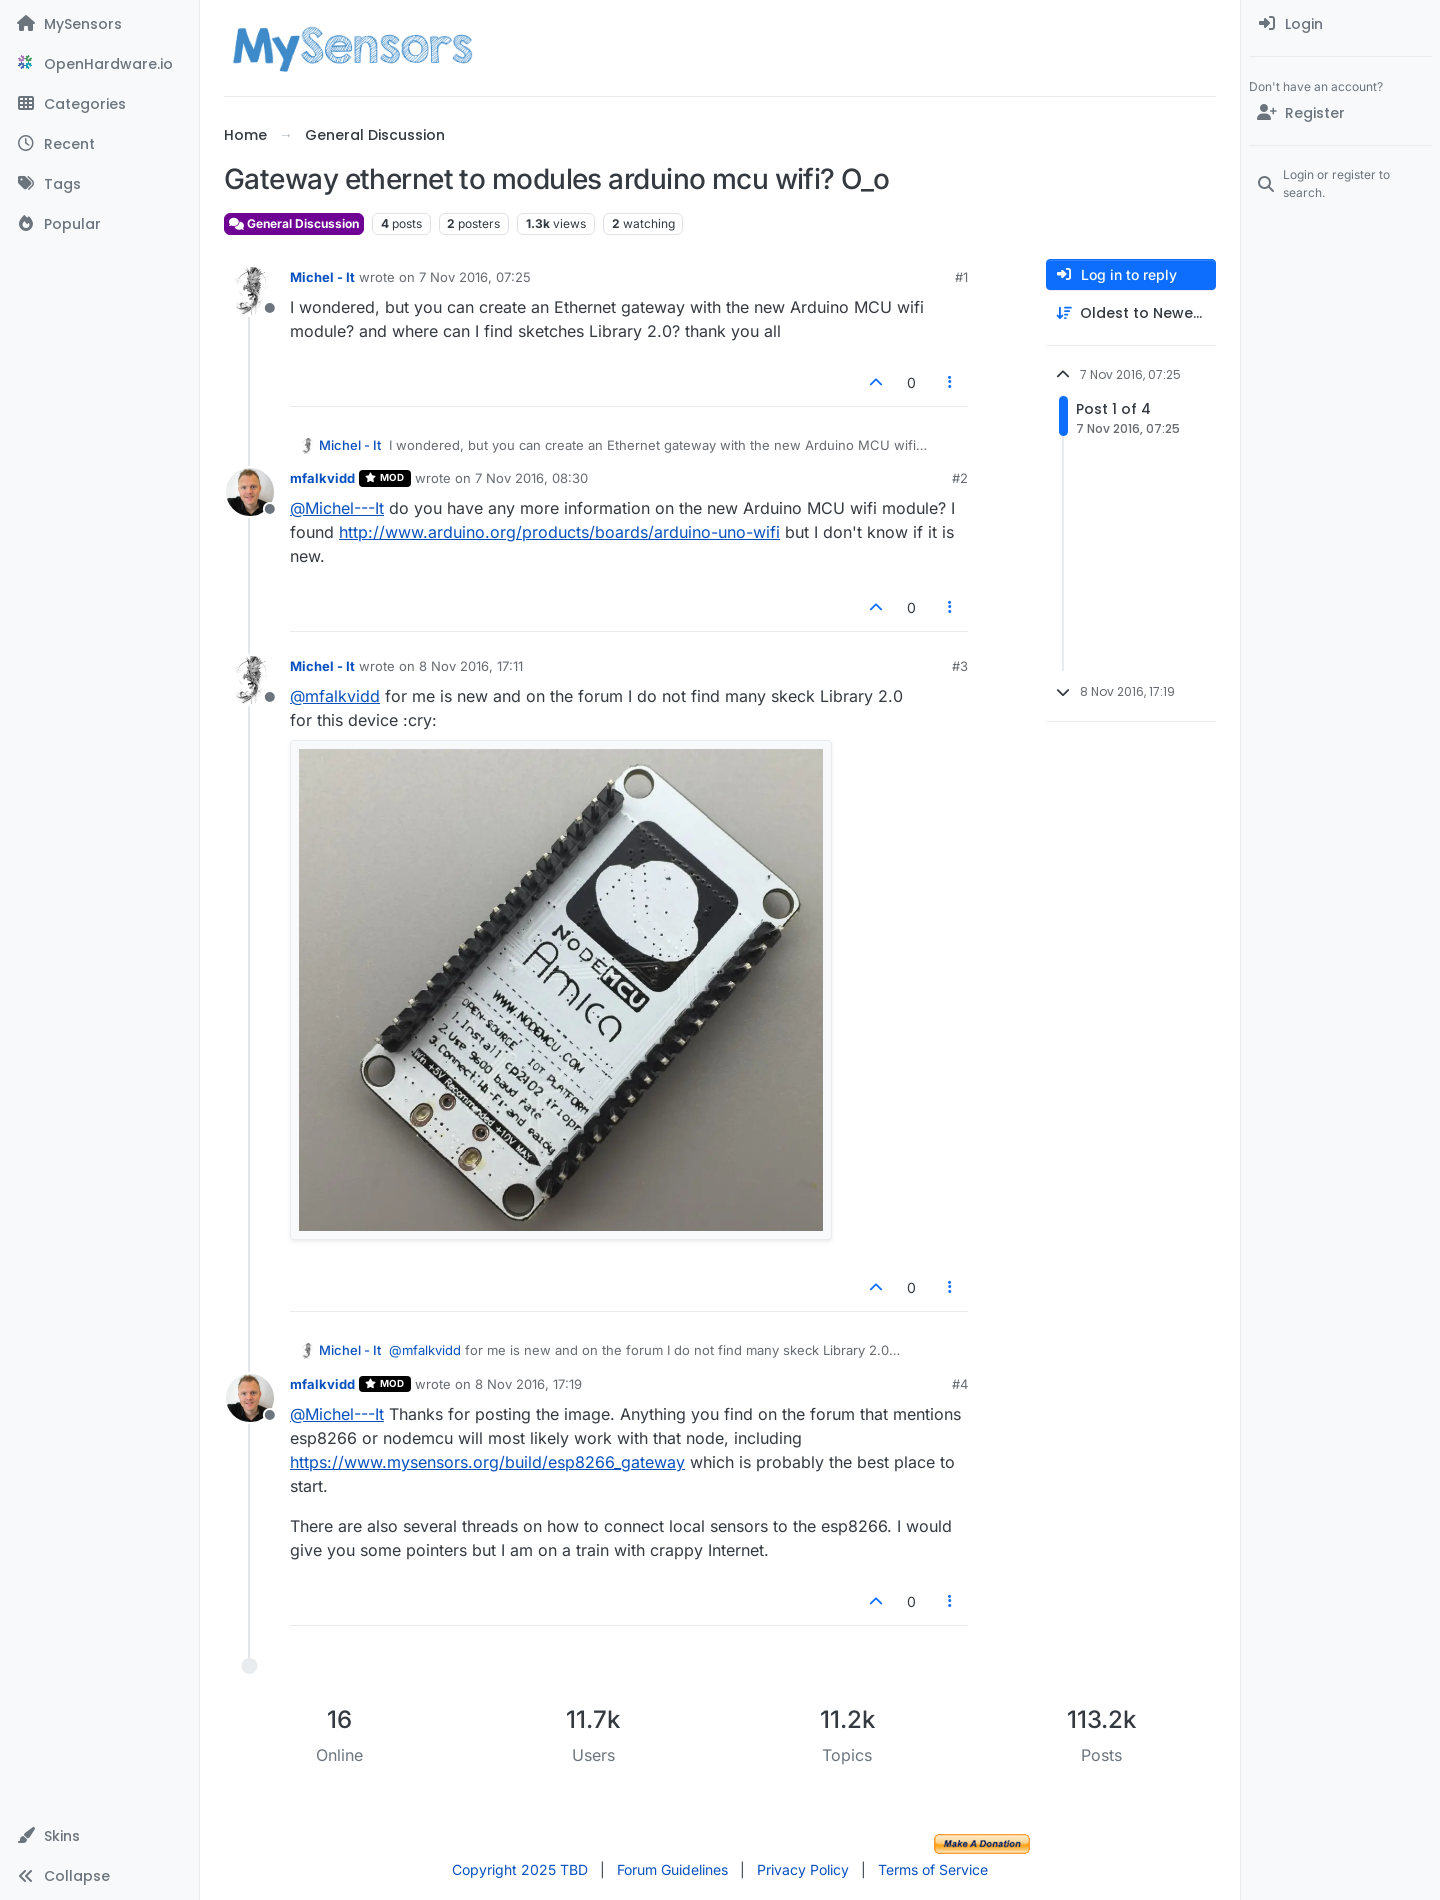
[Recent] (99, 144)
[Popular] (99, 224)
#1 (961, 277)
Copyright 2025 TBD (520, 1869)
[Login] (1340, 24)
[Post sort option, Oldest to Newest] (1131, 313)
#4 (960, 1384)
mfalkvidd (322, 478)
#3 (960, 666)
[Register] (1340, 113)
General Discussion (294, 223)
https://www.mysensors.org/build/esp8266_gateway (487, 1462)
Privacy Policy (803, 1869)
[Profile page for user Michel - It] (250, 291)
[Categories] (99, 104)
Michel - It (322, 277)
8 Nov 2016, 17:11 (471, 666)
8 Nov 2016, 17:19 (528, 1384)
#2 (960, 478)
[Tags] (99, 184)
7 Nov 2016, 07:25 (475, 277)
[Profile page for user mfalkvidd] (250, 492)
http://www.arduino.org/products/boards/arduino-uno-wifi (559, 532)
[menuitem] (1340, 24)
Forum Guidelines (672, 1869)
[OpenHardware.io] (99, 64)
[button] (99, 1836)
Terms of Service (933, 1869)
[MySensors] (99, 24)
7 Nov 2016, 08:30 (531, 478)
